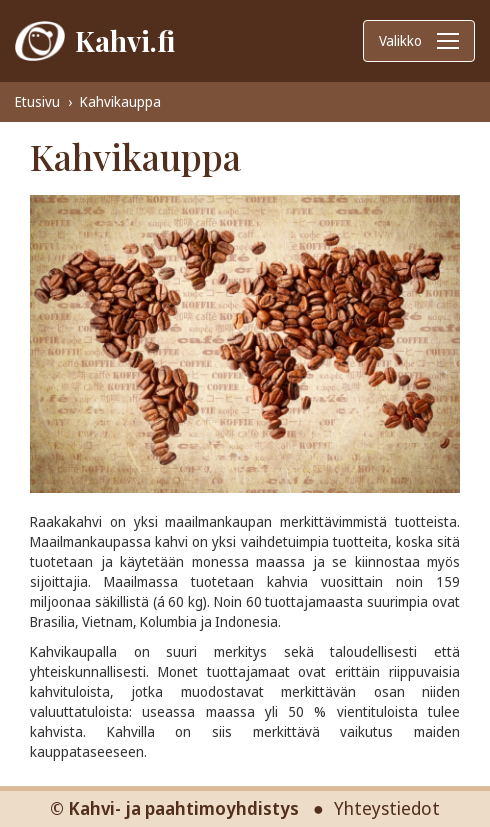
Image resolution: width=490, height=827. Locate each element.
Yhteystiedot (387, 808)
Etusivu (37, 101)
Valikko (419, 40)
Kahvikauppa (120, 101)
